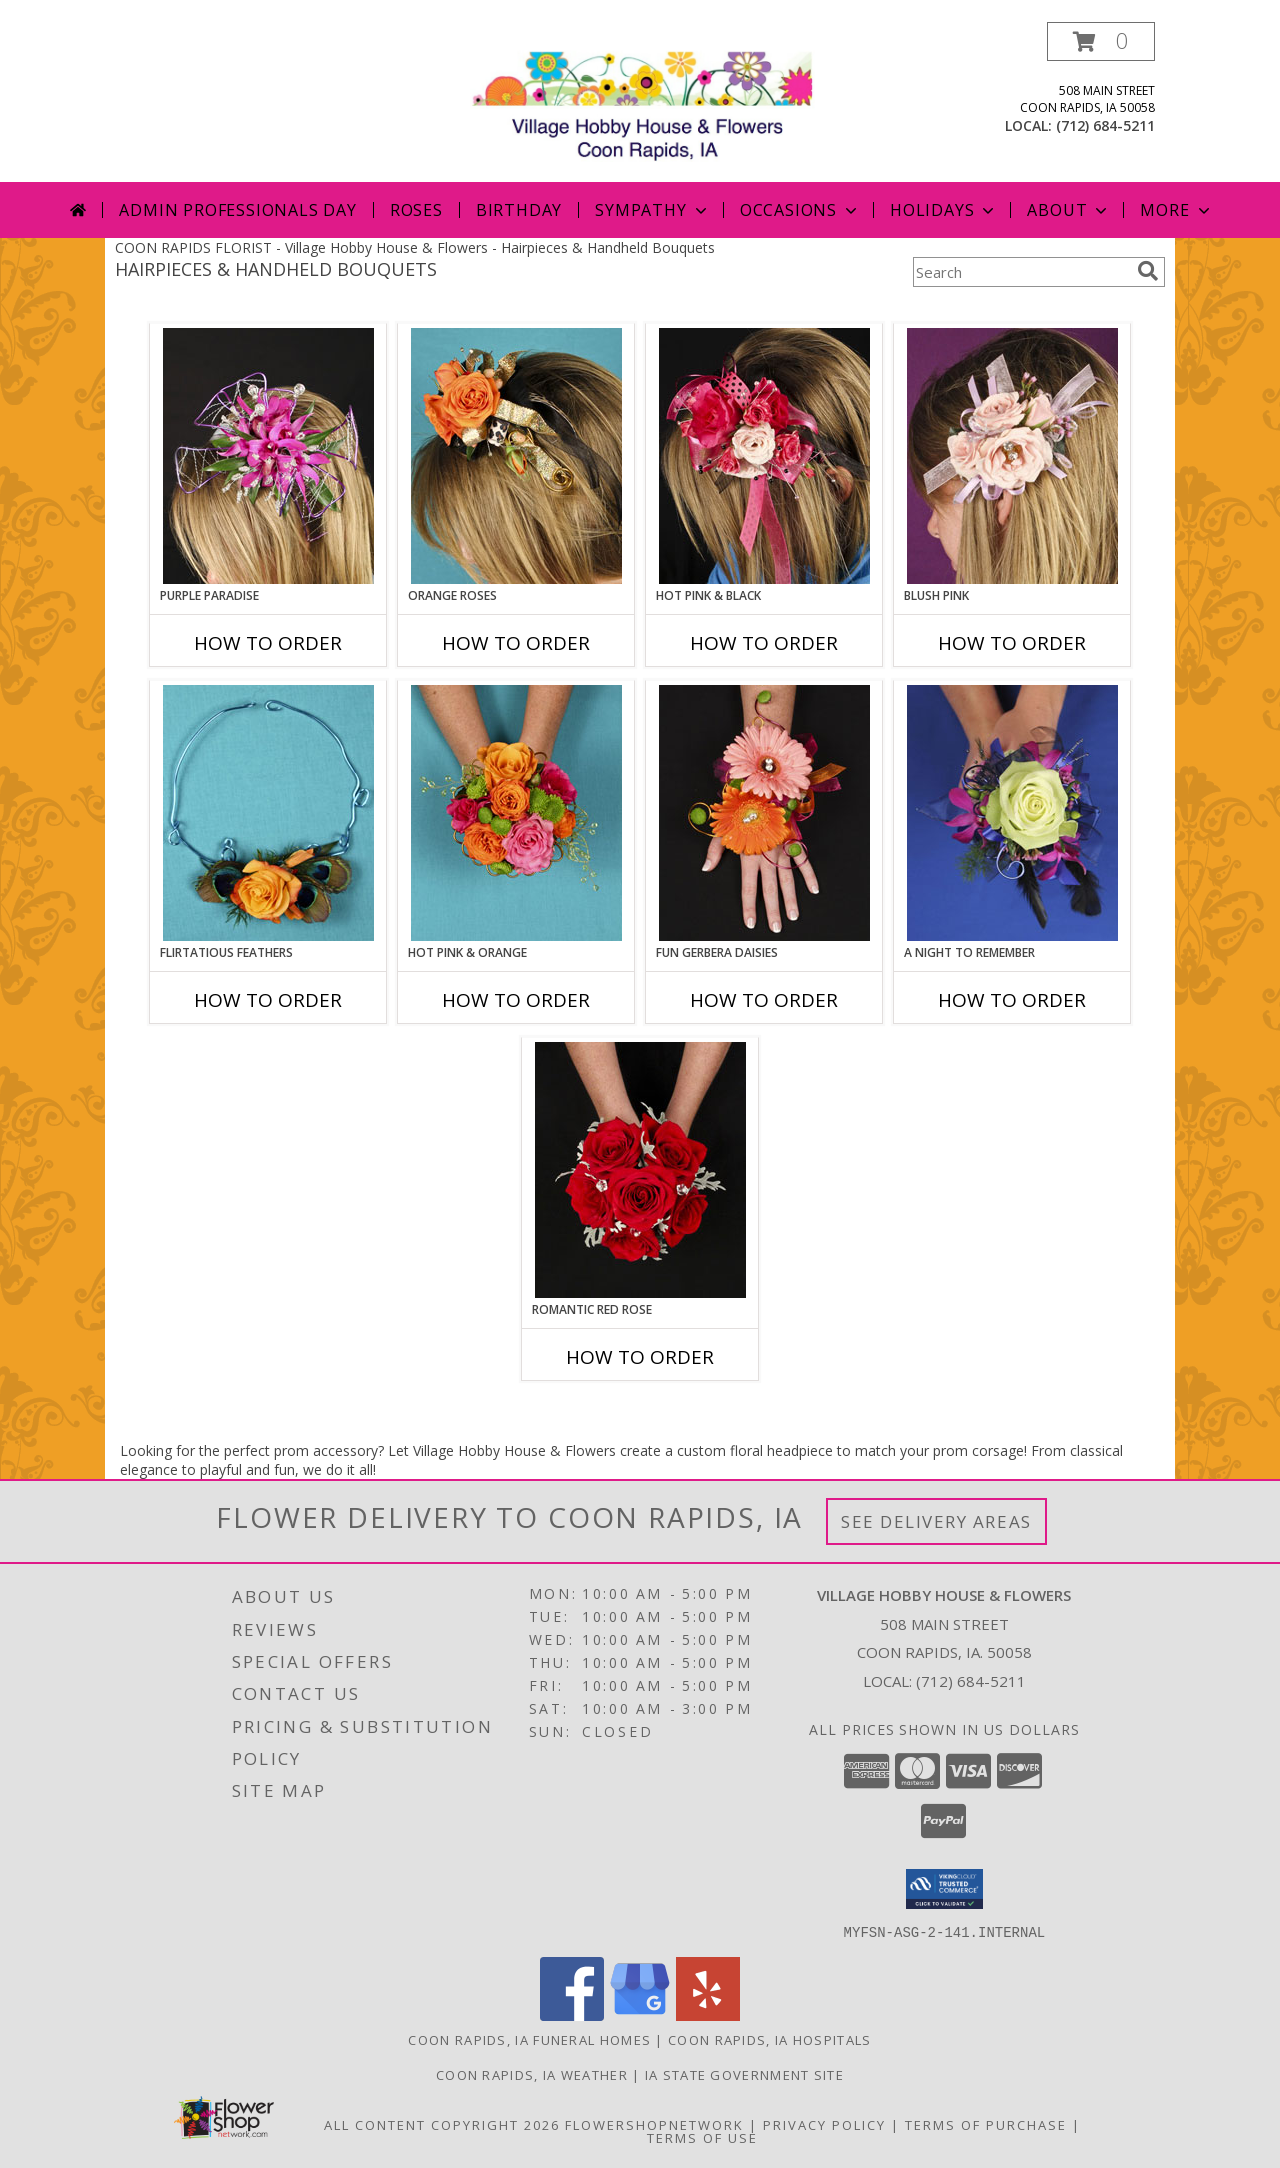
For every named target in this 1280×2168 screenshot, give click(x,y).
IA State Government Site (744, 2074)
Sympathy (652, 210)
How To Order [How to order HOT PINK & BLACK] (764, 643)
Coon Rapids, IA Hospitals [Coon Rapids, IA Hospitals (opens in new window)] (770, 2039)
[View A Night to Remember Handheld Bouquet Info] (1012, 813)
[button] (1101, 41)
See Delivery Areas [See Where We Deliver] (936, 1521)
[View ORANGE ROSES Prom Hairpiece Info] (516, 456)
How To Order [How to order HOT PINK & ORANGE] (516, 1000)
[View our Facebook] (572, 2014)
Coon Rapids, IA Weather (532, 2074)
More (1176, 210)
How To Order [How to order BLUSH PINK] (1012, 643)
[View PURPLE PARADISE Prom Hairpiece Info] (268, 456)
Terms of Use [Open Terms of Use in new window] (702, 2137)
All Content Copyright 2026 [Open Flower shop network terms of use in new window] (442, 2124)
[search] (1148, 271)
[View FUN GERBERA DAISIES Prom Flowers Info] (764, 813)
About (1069, 210)
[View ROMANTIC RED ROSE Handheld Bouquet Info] (640, 1170)
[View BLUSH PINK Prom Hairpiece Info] (1012, 456)
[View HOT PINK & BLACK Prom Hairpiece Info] (764, 456)
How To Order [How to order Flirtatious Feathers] (268, 1000)
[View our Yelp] (708, 2014)
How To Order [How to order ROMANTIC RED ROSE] (640, 1357)
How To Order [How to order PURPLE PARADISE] (268, 643)
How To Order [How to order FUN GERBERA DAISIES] (764, 1000)
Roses (416, 210)
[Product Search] (1021, 272)
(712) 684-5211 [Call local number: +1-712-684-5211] (1105, 125)
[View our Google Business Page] (640, 2014)
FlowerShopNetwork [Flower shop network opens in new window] (654, 2124)
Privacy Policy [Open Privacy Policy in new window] (824, 2124)
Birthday (519, 210)
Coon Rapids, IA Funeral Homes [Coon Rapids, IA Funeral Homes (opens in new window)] (529, 2039)
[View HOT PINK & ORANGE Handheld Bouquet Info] (516, 813)
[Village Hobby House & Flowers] (647, 101)
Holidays (944, 210)
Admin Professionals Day (237, 210)
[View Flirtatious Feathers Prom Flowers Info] (268, 813)
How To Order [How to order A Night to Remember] (1012, 1000)
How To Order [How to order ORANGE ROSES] (516, 643)
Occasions (800, 210)
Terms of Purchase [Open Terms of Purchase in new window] (986, 2124)
